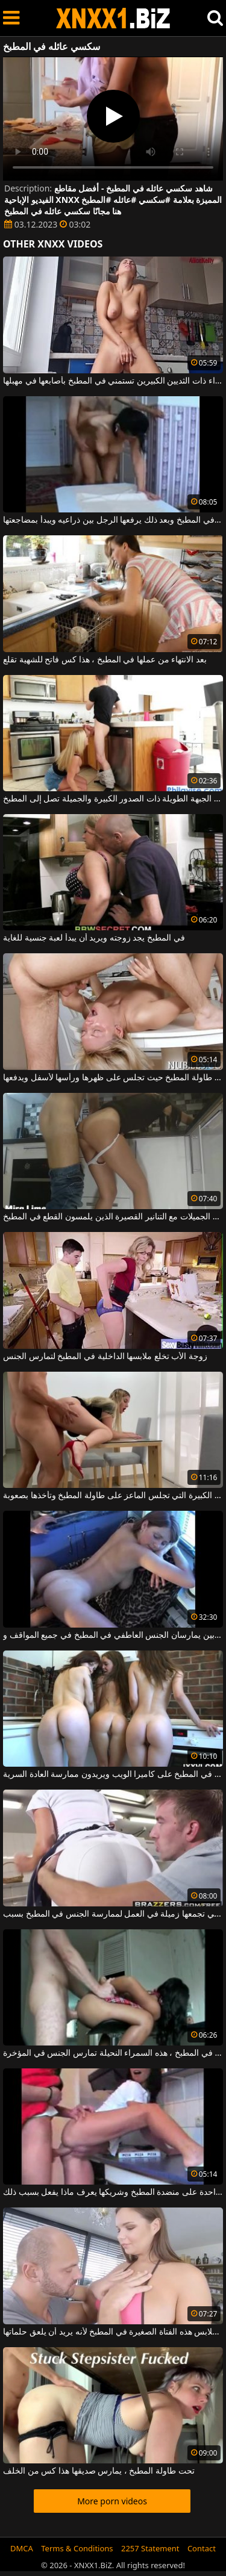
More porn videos (112, 2501)
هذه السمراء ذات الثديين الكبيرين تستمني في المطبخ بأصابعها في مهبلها (113, 381)
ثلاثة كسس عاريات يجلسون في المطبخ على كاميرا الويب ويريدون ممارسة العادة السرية (113, 1774)
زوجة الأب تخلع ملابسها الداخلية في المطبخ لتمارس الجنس (105, 1356)
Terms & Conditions (77, 2548)
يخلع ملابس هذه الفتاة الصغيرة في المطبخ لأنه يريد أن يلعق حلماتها (113, 2332)
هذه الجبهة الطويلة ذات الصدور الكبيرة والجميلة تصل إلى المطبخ (113, 799)
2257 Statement (150, 2548)
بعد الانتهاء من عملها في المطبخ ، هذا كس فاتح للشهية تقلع (105, 660)
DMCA (21, 2548)
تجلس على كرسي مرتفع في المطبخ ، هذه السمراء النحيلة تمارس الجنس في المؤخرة (113, 2053)
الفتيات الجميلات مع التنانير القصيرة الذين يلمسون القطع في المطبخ (113, 1217)
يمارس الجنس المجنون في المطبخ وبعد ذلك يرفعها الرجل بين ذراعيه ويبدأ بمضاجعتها (113, 520)
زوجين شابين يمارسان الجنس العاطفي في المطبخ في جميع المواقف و (113, 1635)
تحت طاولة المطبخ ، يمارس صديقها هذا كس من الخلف (99, 2471)
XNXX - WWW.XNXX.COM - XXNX (113, 18)
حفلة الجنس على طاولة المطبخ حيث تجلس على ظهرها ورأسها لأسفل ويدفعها (113, 1078)
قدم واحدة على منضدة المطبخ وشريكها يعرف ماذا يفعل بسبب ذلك (113, 2192)
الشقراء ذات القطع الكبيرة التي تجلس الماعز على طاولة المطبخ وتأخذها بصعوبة (113, 1496)
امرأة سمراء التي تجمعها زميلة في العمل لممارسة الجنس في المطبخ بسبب (113, 1914)
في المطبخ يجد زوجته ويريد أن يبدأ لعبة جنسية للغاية (94, 938)
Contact (201, 2548)
